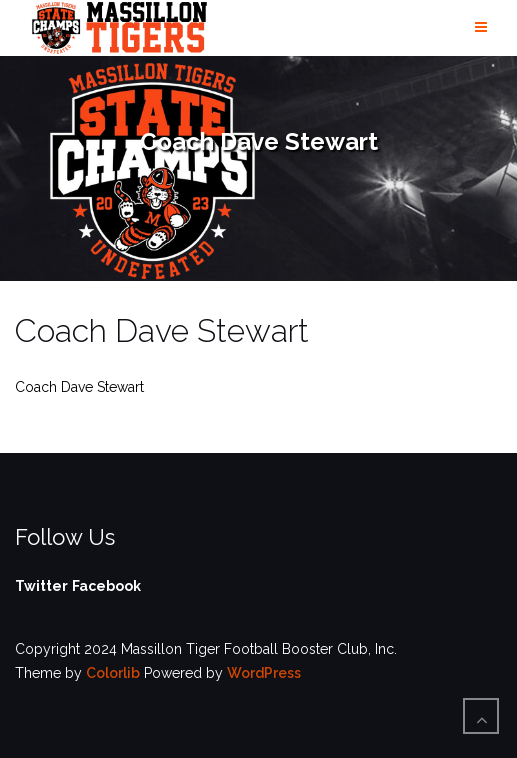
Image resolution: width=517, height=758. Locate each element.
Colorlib (113, 673)
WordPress (264, 673)
